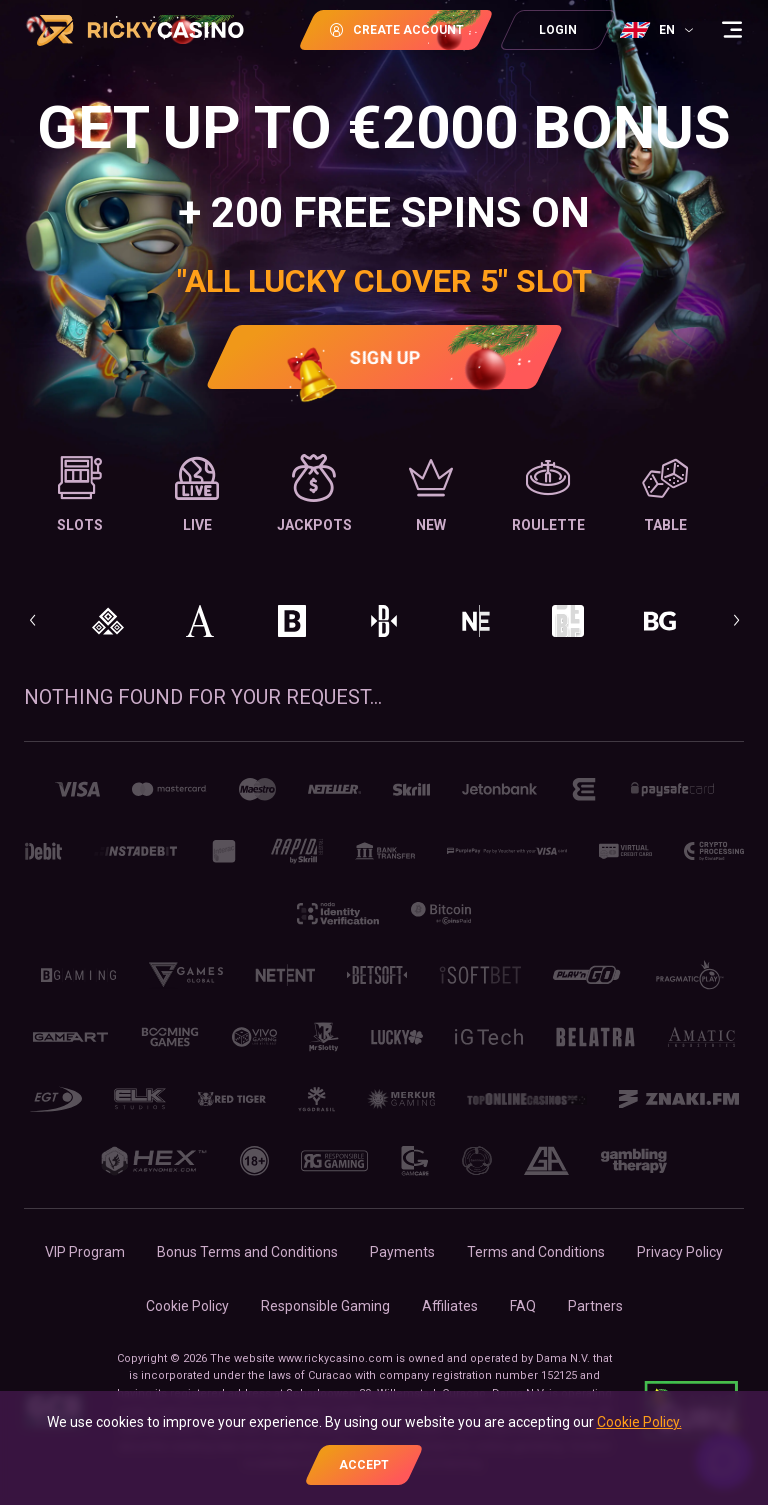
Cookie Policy (187, 1306)
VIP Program (85, 1252)
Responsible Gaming (325, 1306)
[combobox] (659, 30)
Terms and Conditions (536, 1252)
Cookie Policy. (639, 1422)
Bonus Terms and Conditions (247, 1252)
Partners (595, 1306)
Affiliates (450, 1306)
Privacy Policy (680, 1252)
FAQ (523, 1306)
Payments (402, 1252)
